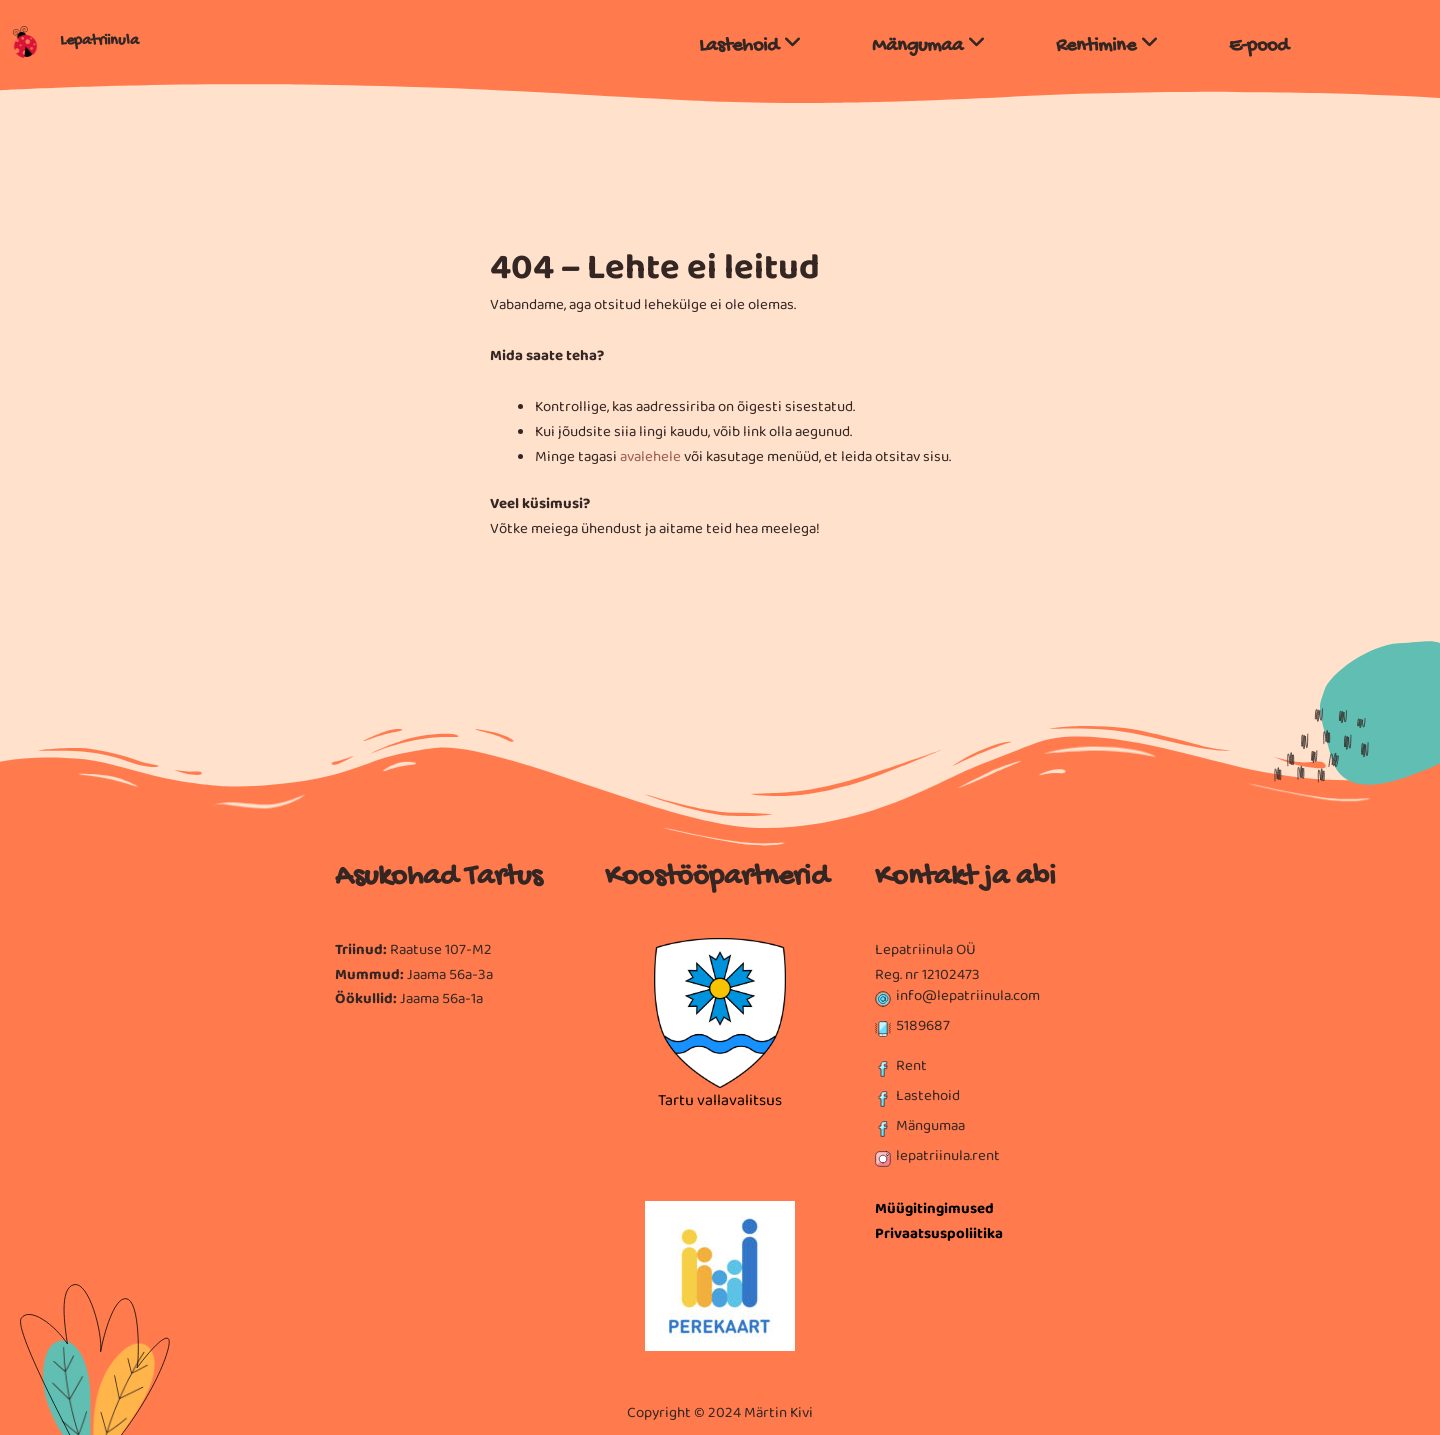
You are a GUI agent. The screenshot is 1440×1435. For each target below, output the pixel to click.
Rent (911, 1066)
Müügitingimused (934, 1209)
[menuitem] (750, 41)
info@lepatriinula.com (968, 996)
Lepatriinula (99, 41)
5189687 (923, 1026)
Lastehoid (928, 1096)
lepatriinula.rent (948, 1156)
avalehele (650, 457)
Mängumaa (930, 1126)
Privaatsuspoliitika (939, 1234)
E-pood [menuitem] (1259, 46)
